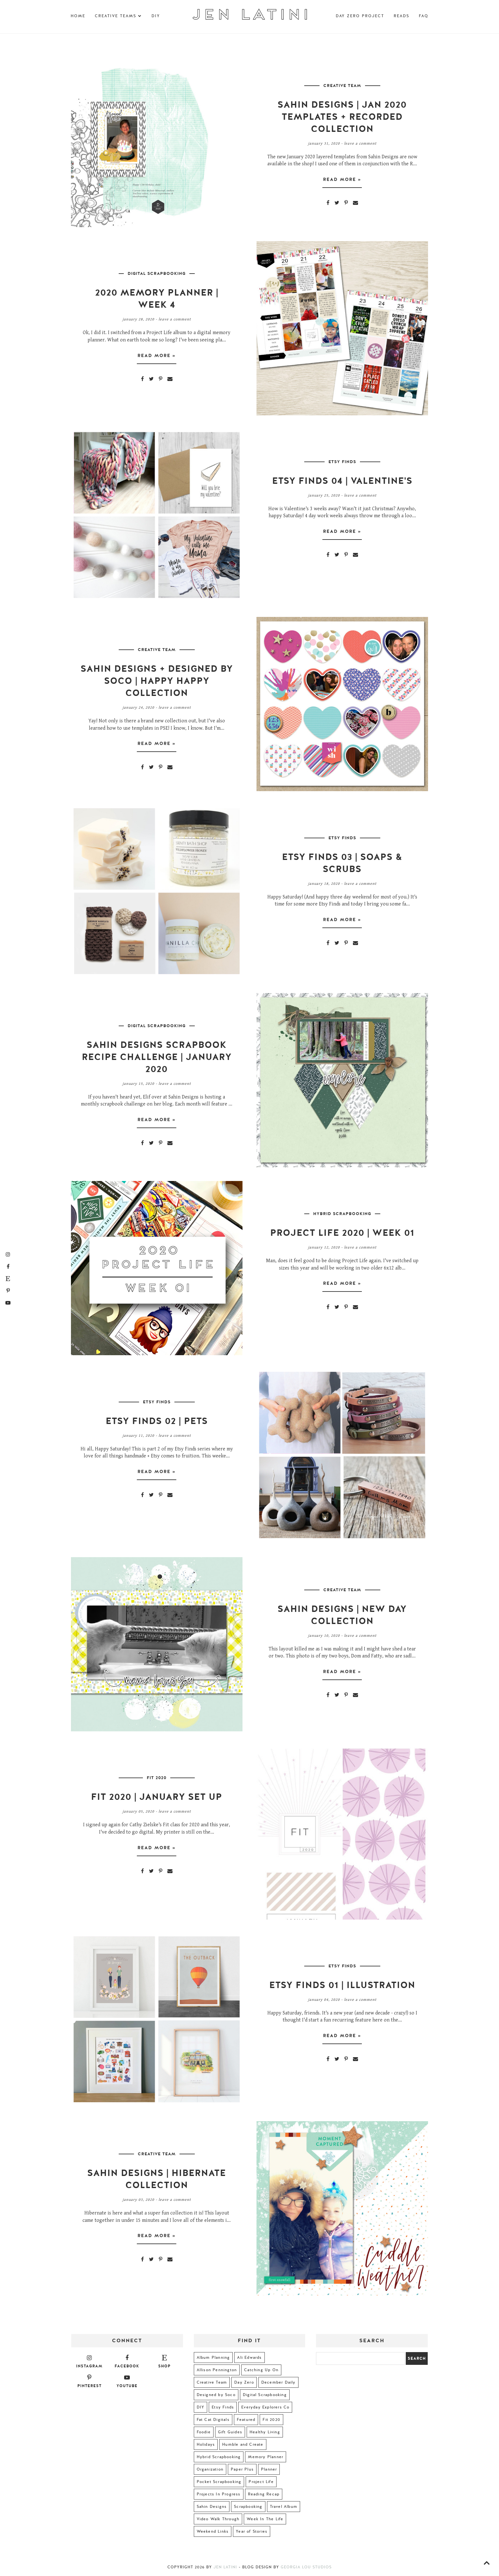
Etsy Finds (342, 462)
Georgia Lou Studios (306, 2567)
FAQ (423, 15)
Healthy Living (265, 2432)
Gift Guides (230, 2432)
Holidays (206, 2444)
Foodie (204, 2432)
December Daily (278, 2382)
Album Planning (213, 2357)
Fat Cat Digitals (213, 2419)
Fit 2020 (156, 1778)
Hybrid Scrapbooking (342, 1214)
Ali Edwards (249, 2357)
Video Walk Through (218, 2519)
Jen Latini (225, 2567)
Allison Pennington (217, 2369)
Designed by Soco (216, 2394)
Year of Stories (251, 2531)
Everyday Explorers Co (265, 2407)
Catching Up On (261, 2369)
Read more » (342, 182)
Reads (401, 15)
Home (78, 15)
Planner (269, 2469)
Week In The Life (265, 2519)
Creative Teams (118, 15)
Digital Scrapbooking (157, 273)
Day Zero (244, 2382)
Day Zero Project (360, 15)
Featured (246, 2419)
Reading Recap (264, 2494)
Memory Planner (265, 2456)
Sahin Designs (212, 2506)
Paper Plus (242, 2469)
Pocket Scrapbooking (219, 2481)
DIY (155, 15)
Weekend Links (213, 2531)
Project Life (261, 2481)
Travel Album (283, 2506)
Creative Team (342, 86)
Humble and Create (242, 2444)
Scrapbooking (248, 2506)
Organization (210, 2469)
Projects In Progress (219, 2494)
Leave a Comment (360, 143)
